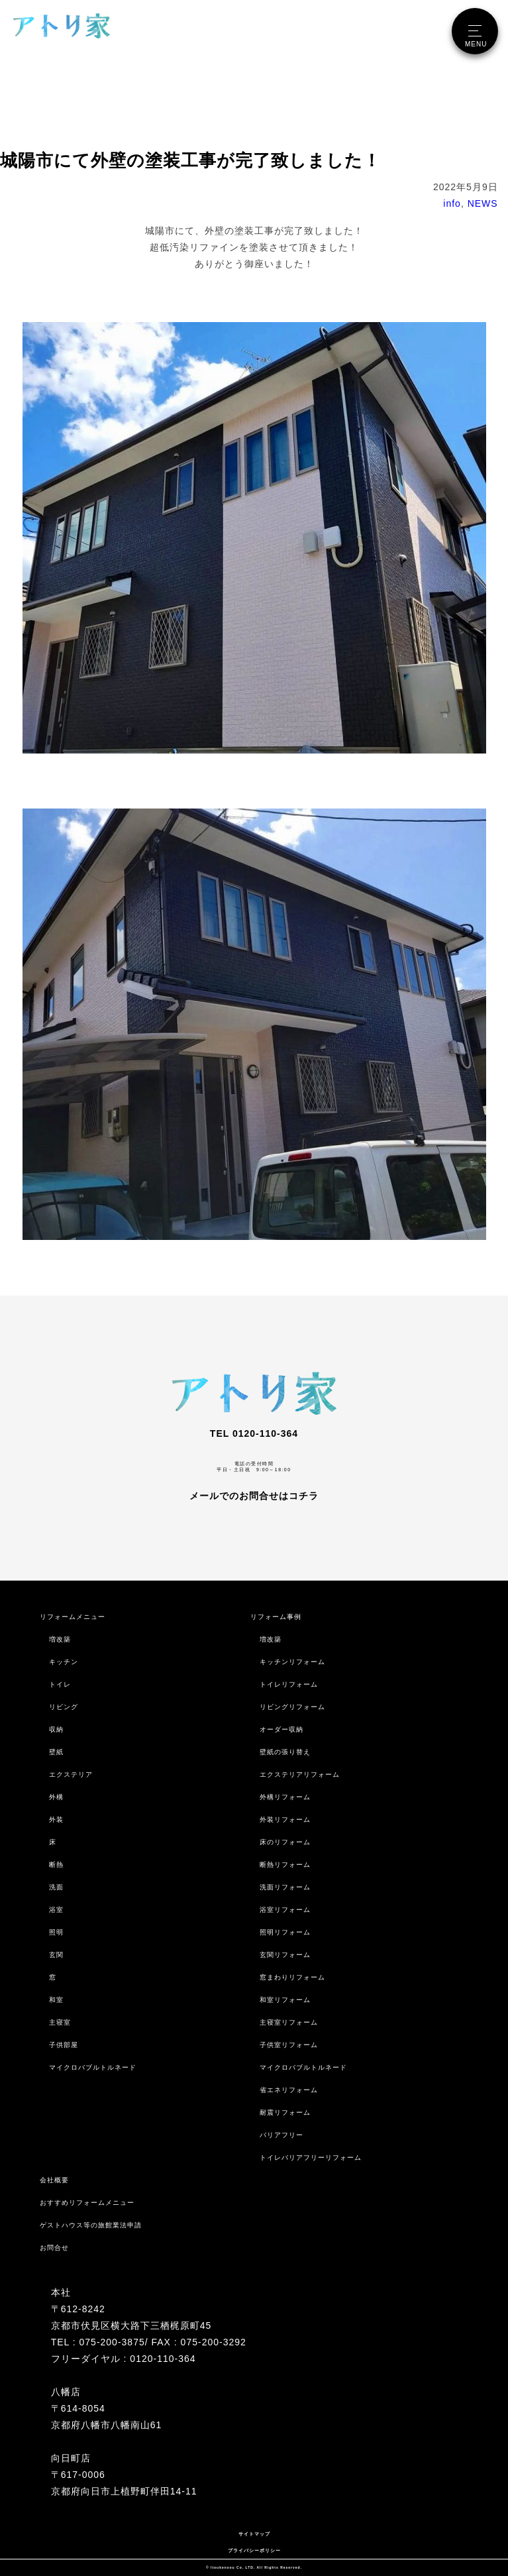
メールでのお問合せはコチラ (254, 1495)
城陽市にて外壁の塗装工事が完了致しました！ (190, 160)
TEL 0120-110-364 (254, 1433)
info (452, 203)
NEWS (483, 203)
